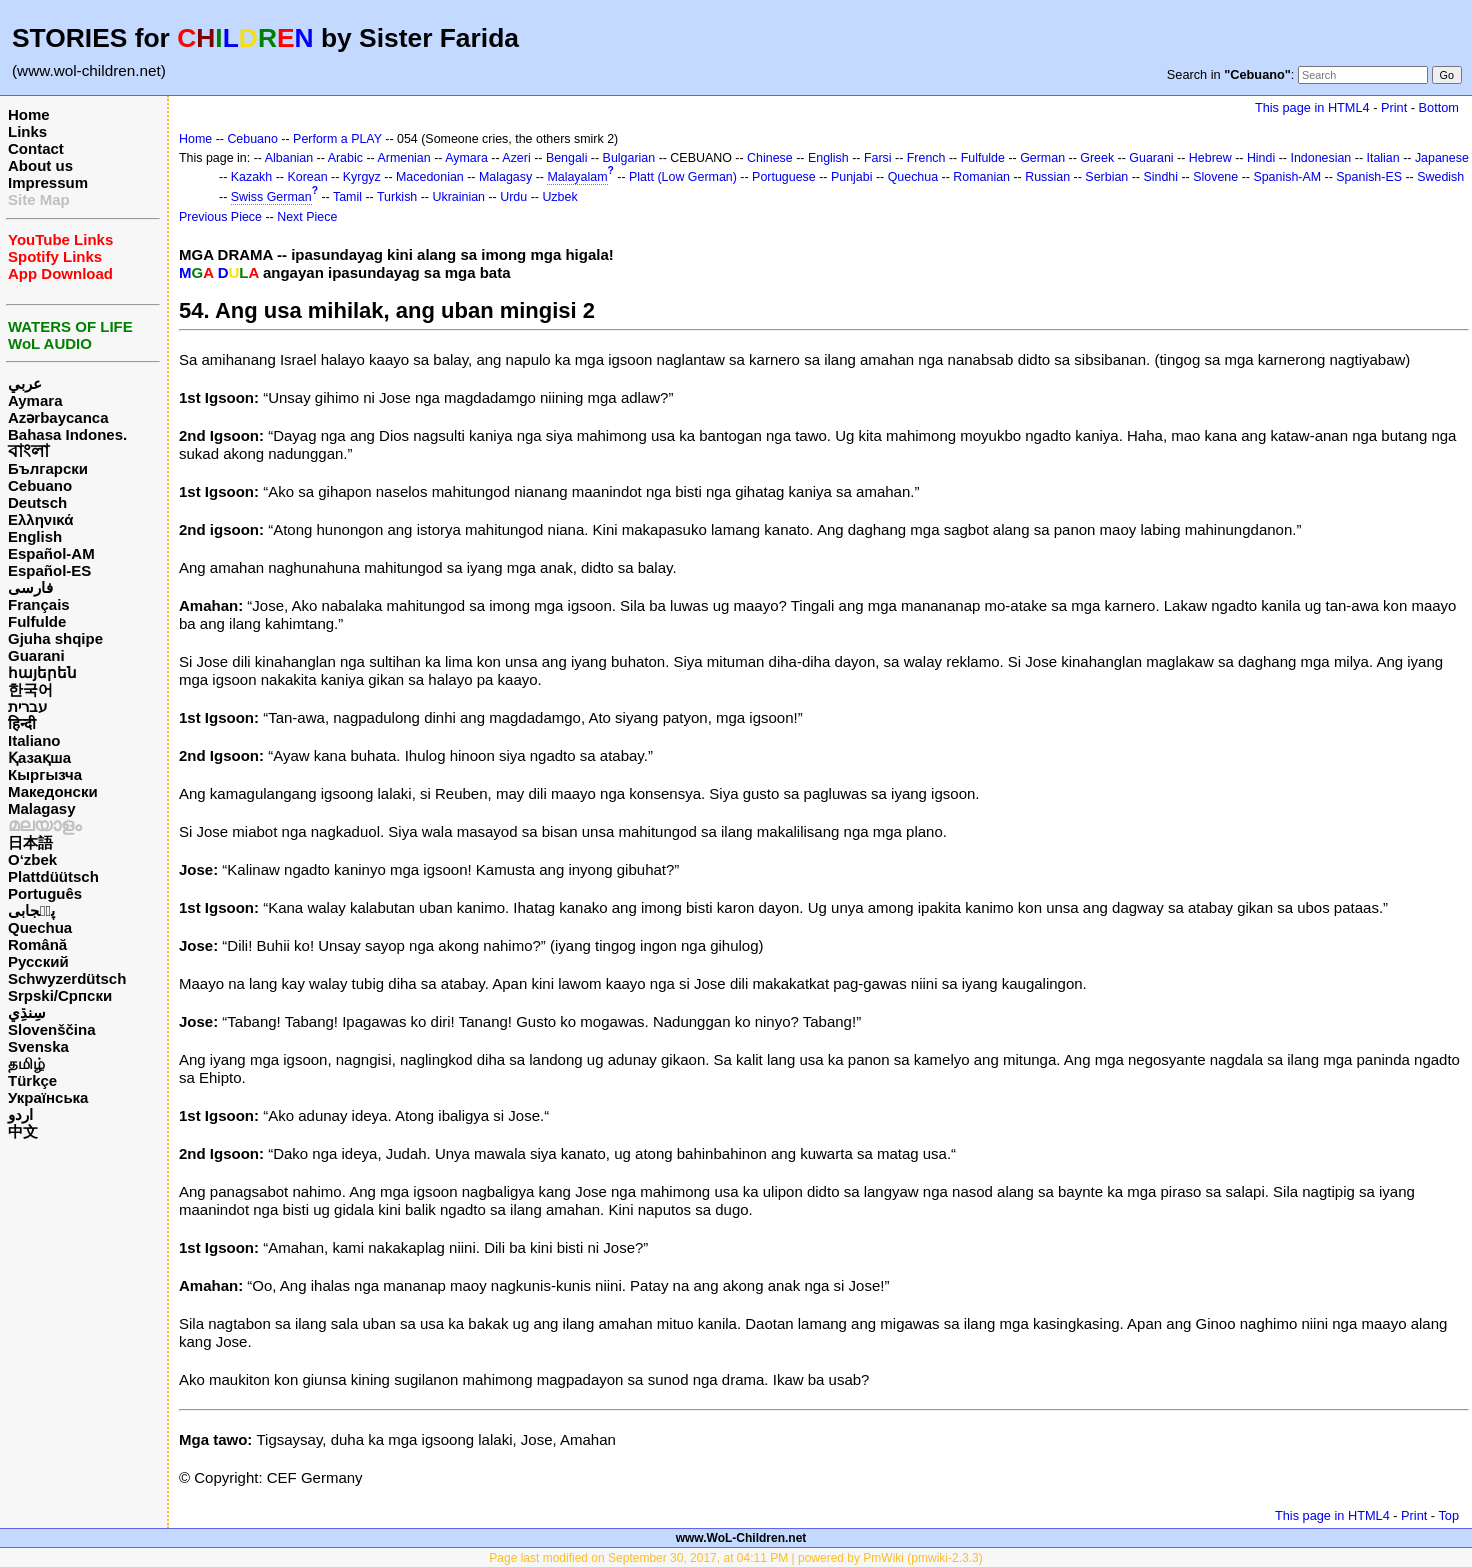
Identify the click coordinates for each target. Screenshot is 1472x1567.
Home (29, 114)
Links (27, 131)
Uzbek (559, 197)
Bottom (1439, 107)
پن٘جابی (31, 910)
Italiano (34, 740)
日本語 (30, 842)
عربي (25, 383)
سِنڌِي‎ (27, 1012)
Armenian (403, 158)
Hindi (1261, 158)
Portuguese (784, 177)
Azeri (516, 158)
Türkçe (32, 1080)
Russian (1047, 177)
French (926, 158)
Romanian (981, 177)
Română (37, 944)
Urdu (513, 197)
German (1042, 158)
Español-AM (51, 553)
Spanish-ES (1369, 177)
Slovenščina (52, 1029)
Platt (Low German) (683, 177)
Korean (307, 177)
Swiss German (271, 197)
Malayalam (577, 177)
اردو (20, 1114)
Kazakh (252, 177)
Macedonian (430, 177)
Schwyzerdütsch (67, 978)
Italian (1382, 158)
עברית (27, 706)
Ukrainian (458, 197)
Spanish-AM (1287, 177)
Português (45, 893)
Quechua (40, 927)
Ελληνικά (40, 519)
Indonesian (1320, 158)
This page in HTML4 (1312, 107)
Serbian (1106, 177)
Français (39, 604)
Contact (36, 148)
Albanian (289, 158)
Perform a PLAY (337, 139)
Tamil (347, 197)
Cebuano (40, 485)
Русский (38, 961)
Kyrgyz (362, 177)
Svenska (38, 1046)
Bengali (567, 158)
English (35, 536)
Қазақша (39, 757)
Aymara (35, 400)
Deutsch (37, 502)
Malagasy (42, 808)
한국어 (30, 689)
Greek (1097, 158)
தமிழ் (26, 1063)
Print (1394, 107)
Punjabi (852, 177)
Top (1448, 1515)
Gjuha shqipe (55, 638)
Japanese (1442, 158)
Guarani (36, 655)
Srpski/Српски (60, 995)
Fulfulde (37, 621)
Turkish (397, 197)
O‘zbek (32, 859)
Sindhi (1160, 177)
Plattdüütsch (53, 876)
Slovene (1215, 177)
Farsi (878, 158)
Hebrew (1210, 158)
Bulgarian (629, 158)
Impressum (48, 182)
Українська (48, 1097)
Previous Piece (220, 217)
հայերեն (42, 672)
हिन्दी (22, 723)
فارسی (30, 587)
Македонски (53, 791)
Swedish (1440, 177)
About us (40, 165)
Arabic (345, 158)
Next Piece (307, 217)
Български (48, 468)
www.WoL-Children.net (741, 1538)
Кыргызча (45, 774)
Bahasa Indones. (67, 434)
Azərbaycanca (58, 417)
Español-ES (49, 570)
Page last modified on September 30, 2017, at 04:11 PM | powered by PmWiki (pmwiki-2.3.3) (735, 1558)
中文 (23, 1131)
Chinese (770, 158)
